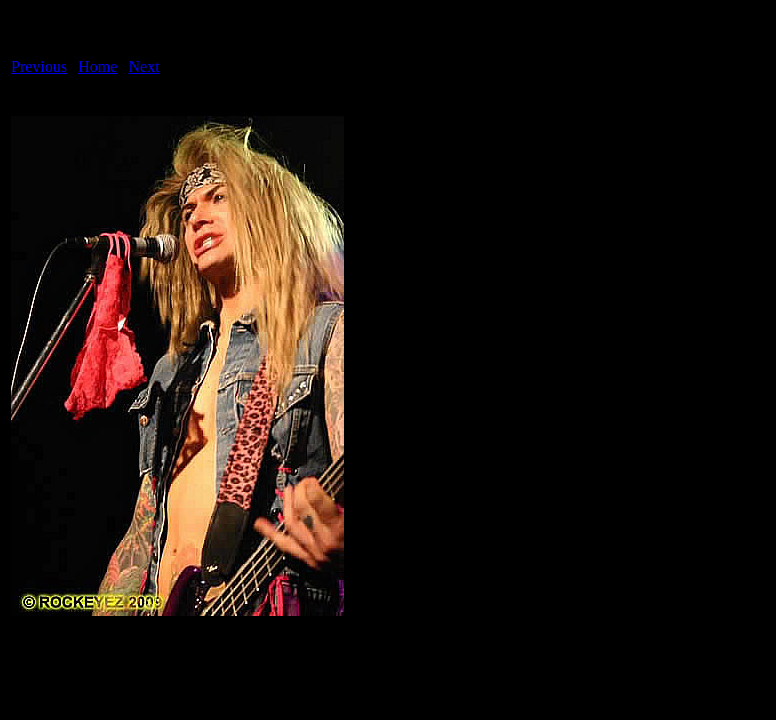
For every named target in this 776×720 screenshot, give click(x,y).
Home (97, 66)
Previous (39, 66)
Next (144, 66)
